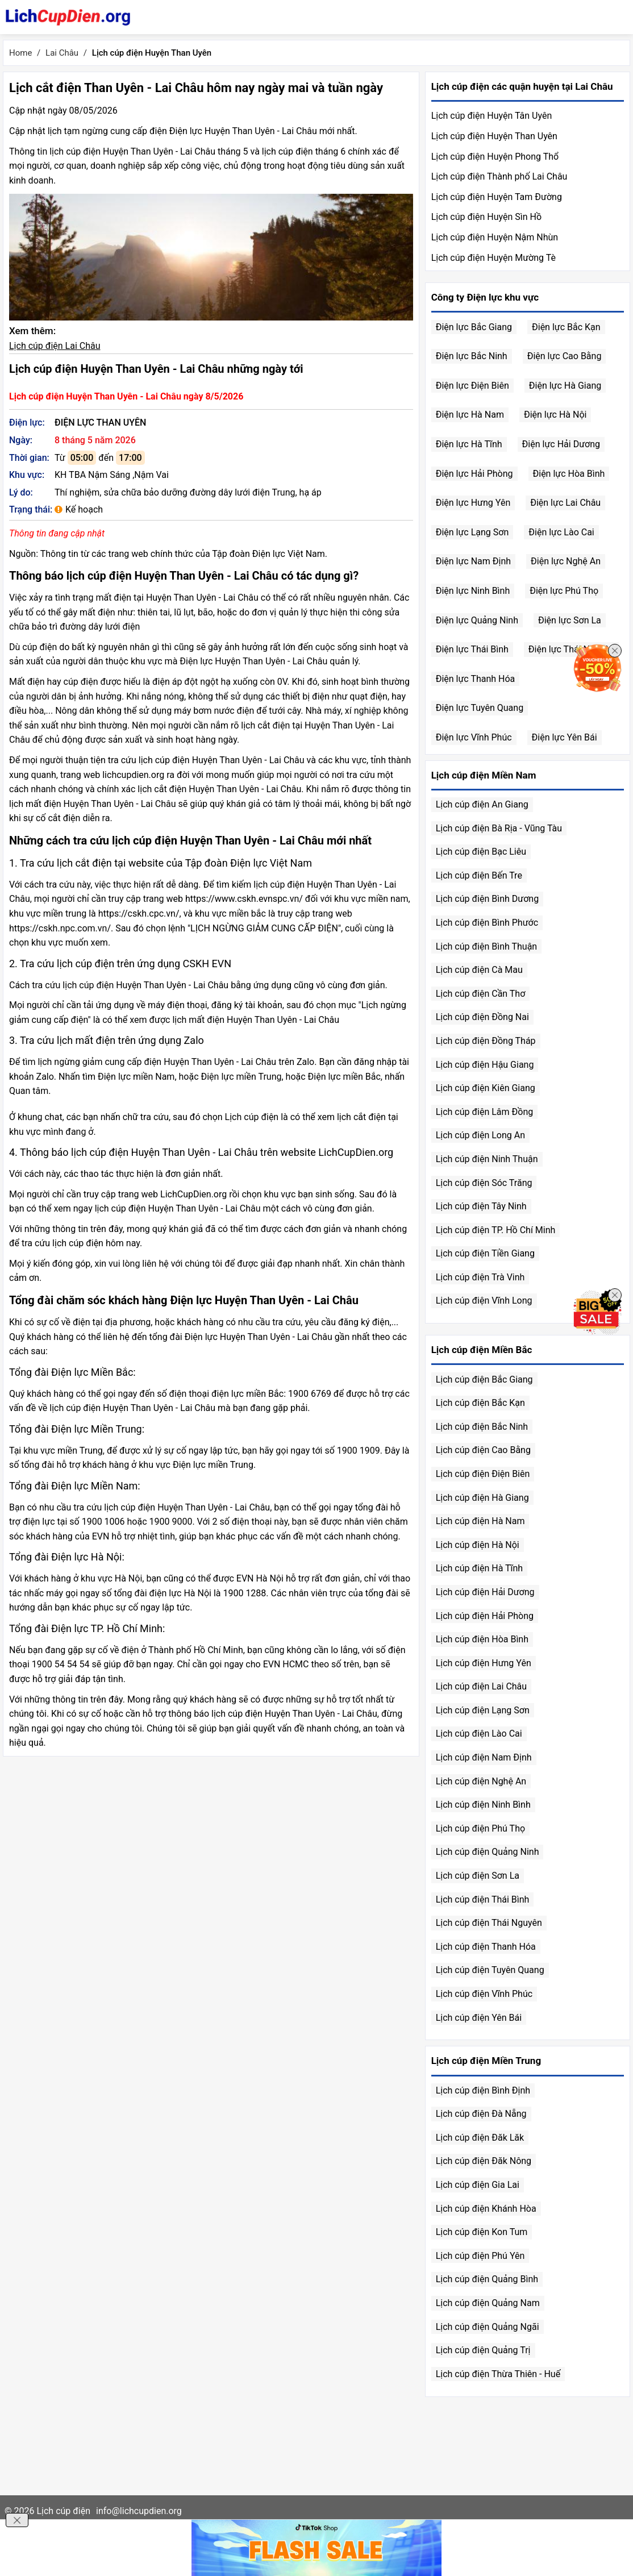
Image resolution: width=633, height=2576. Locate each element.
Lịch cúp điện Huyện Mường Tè (493, 257)
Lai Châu (61, 53)
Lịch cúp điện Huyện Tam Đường (496, 197)
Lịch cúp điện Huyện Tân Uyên (491, 115)
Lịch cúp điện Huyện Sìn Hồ (486, 216)
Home (20, 53)
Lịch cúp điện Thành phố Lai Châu (499, 176)
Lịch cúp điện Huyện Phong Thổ (495, 156)
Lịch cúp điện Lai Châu (54, 345)
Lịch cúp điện (63, 2511)
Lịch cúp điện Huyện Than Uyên (494, 136)
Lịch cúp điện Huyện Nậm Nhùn (495, 237)
